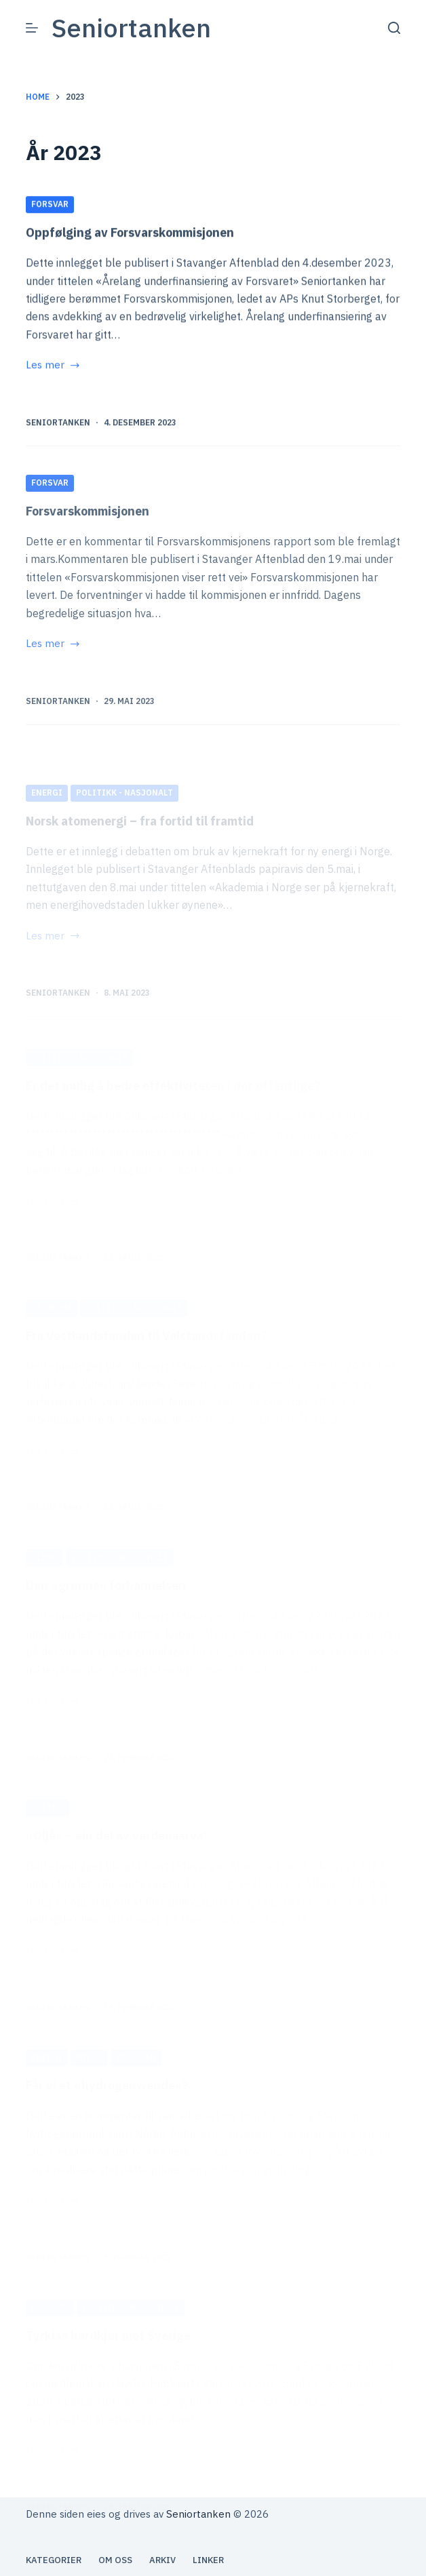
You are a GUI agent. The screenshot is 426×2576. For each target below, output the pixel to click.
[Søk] (394, 28)
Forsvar (50, 205)
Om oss (115, 2560)
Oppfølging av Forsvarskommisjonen (130, 233)
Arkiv (162, 2560)
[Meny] (32, 28)
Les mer (53, 367)
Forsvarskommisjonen (87, 549)
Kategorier (53, 2560)
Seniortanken (131, 27)
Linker (208, 2560)
